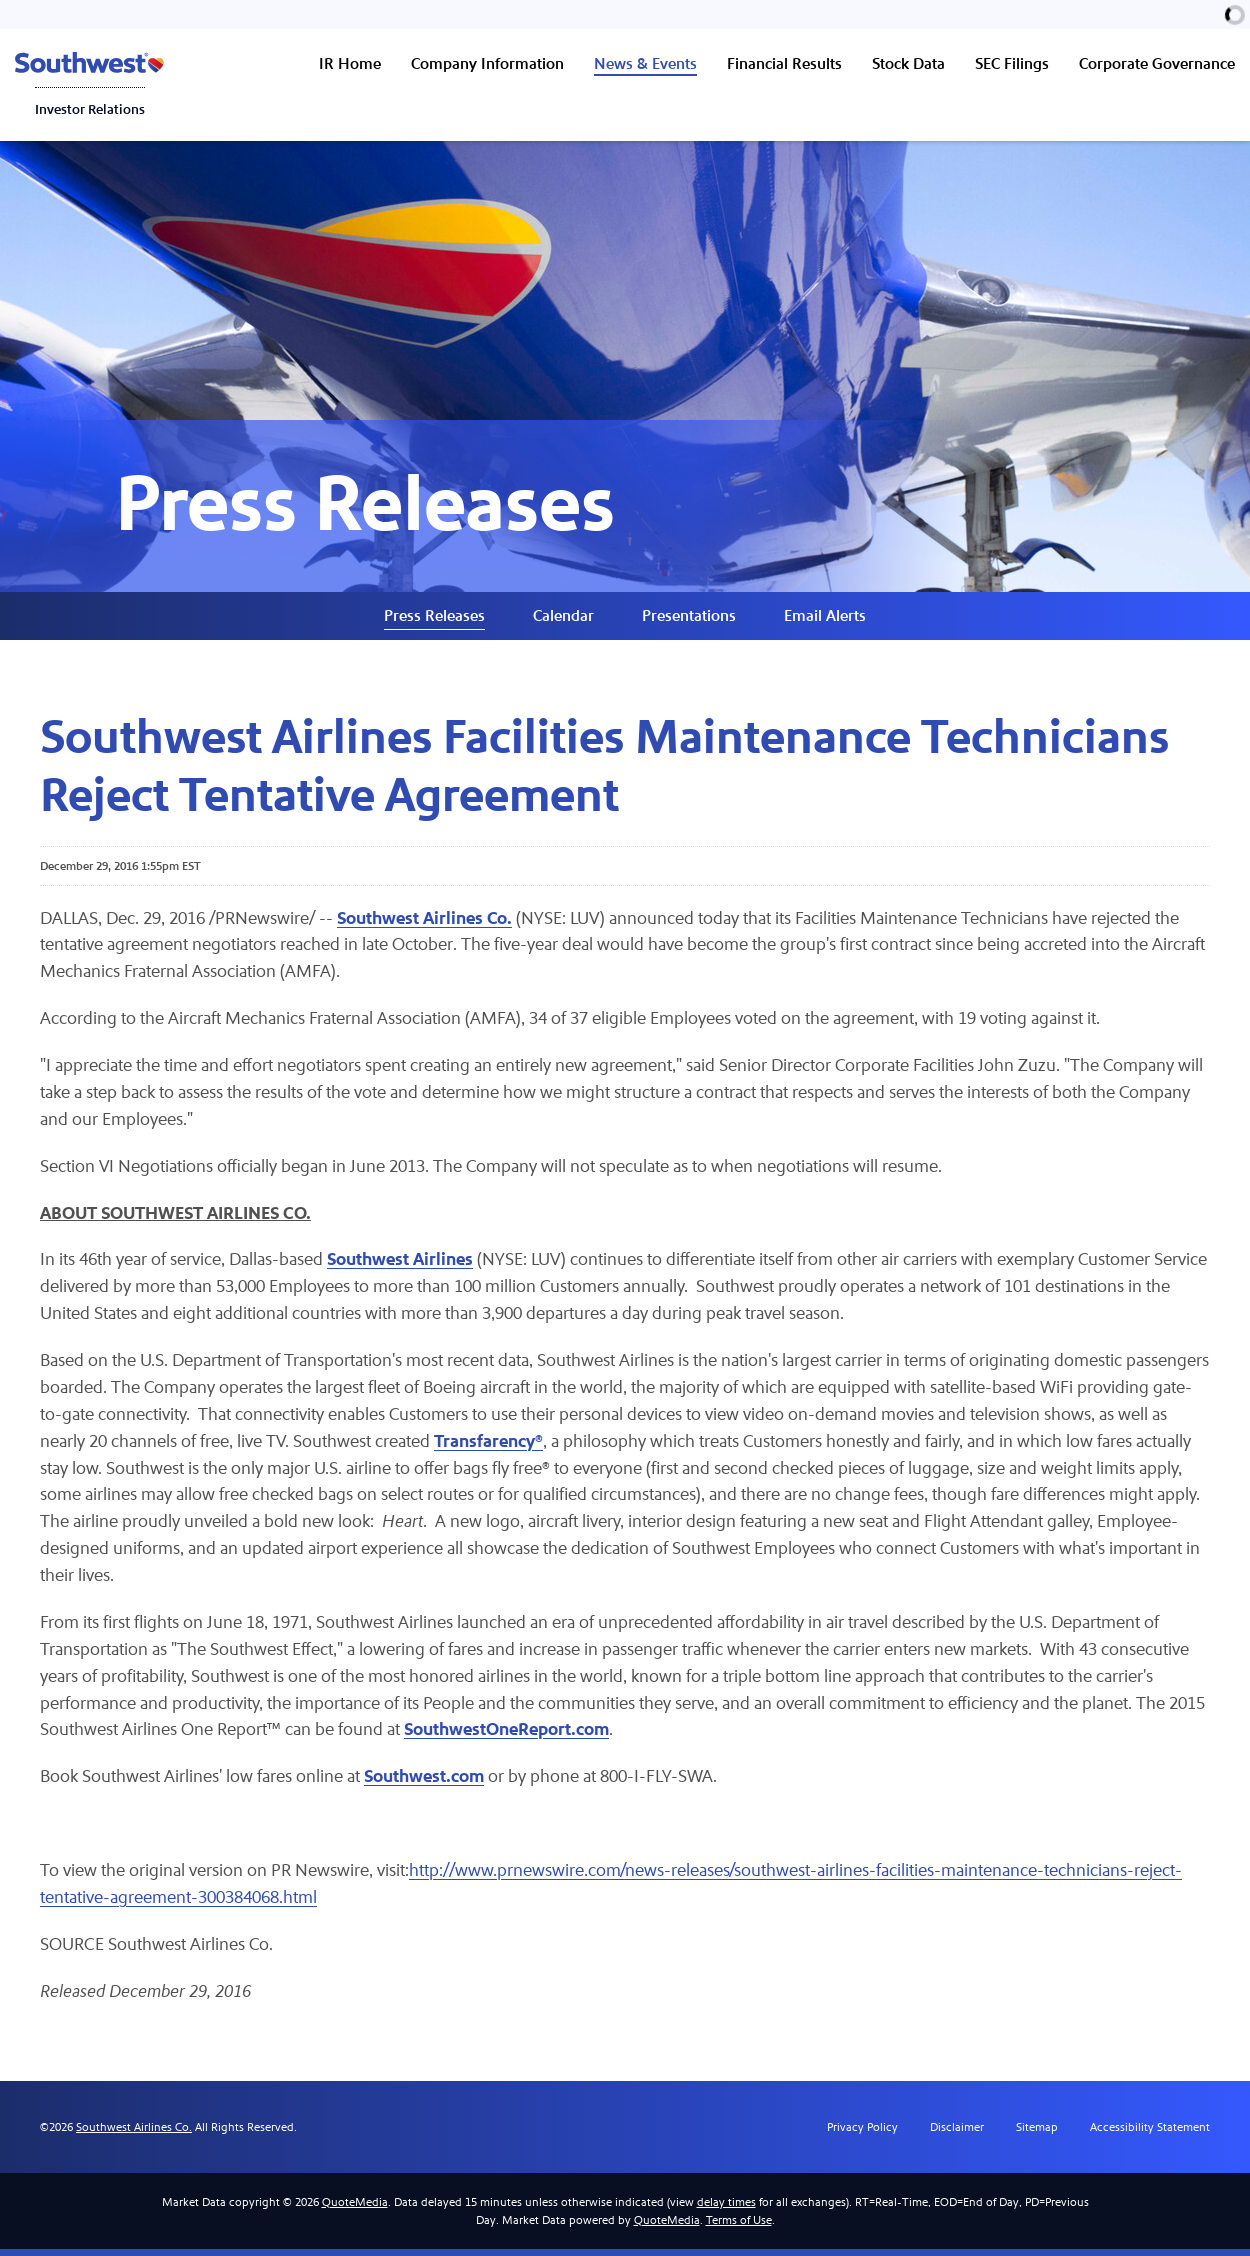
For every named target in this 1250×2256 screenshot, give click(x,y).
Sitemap (1037, 2134)
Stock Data (908, 63)
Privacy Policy (862, 2134)
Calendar (563, 619)
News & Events (645, 63)
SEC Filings (1012, 63)
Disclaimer (957, 2134)
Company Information (487, 63)
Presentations (689, 619)
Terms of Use (739, 2227)
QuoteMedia (355, 2209)
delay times (726, 2209)
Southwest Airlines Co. (134, 2134)
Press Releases (434, 619)
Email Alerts (825, 619)
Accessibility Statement (1150, 2134)
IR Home (350, 63)
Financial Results (784, 63)
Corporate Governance (1157, 63)
